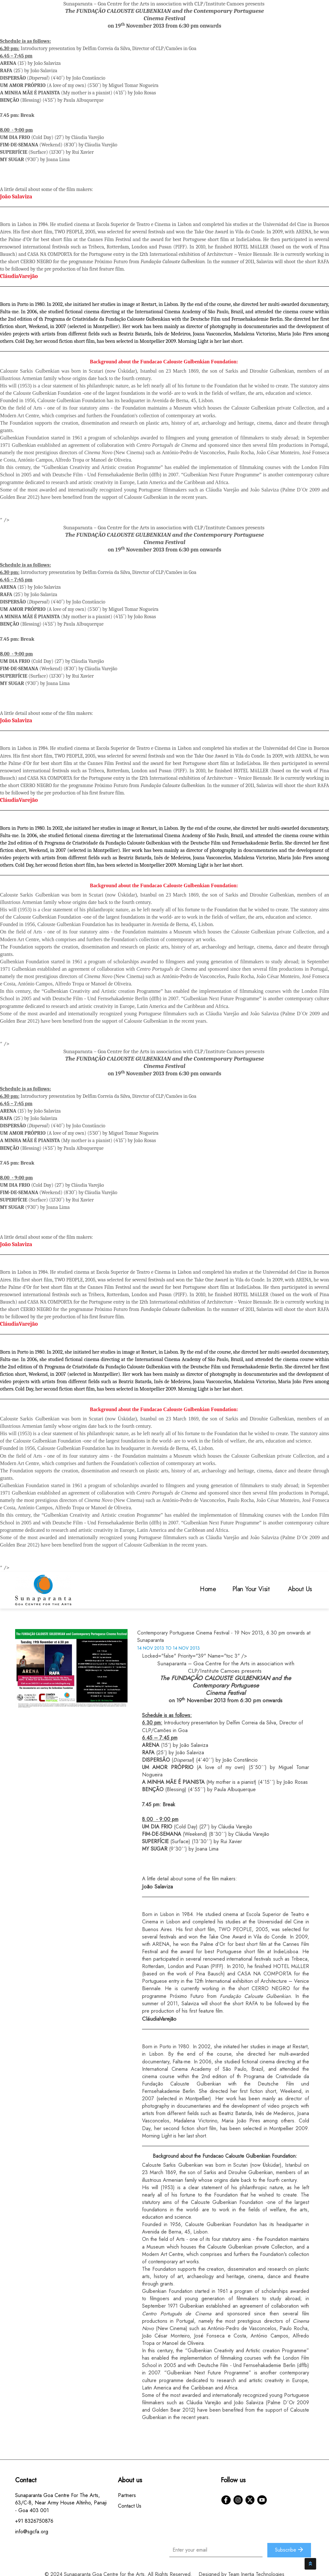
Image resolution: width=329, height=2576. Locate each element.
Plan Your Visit (252, 1589)
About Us (301, 1589)
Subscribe (289, 2550)
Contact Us (129, 2506)
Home (208, 1589)
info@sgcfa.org (31, 2531)
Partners (127, 2495)
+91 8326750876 (34, 2521)
